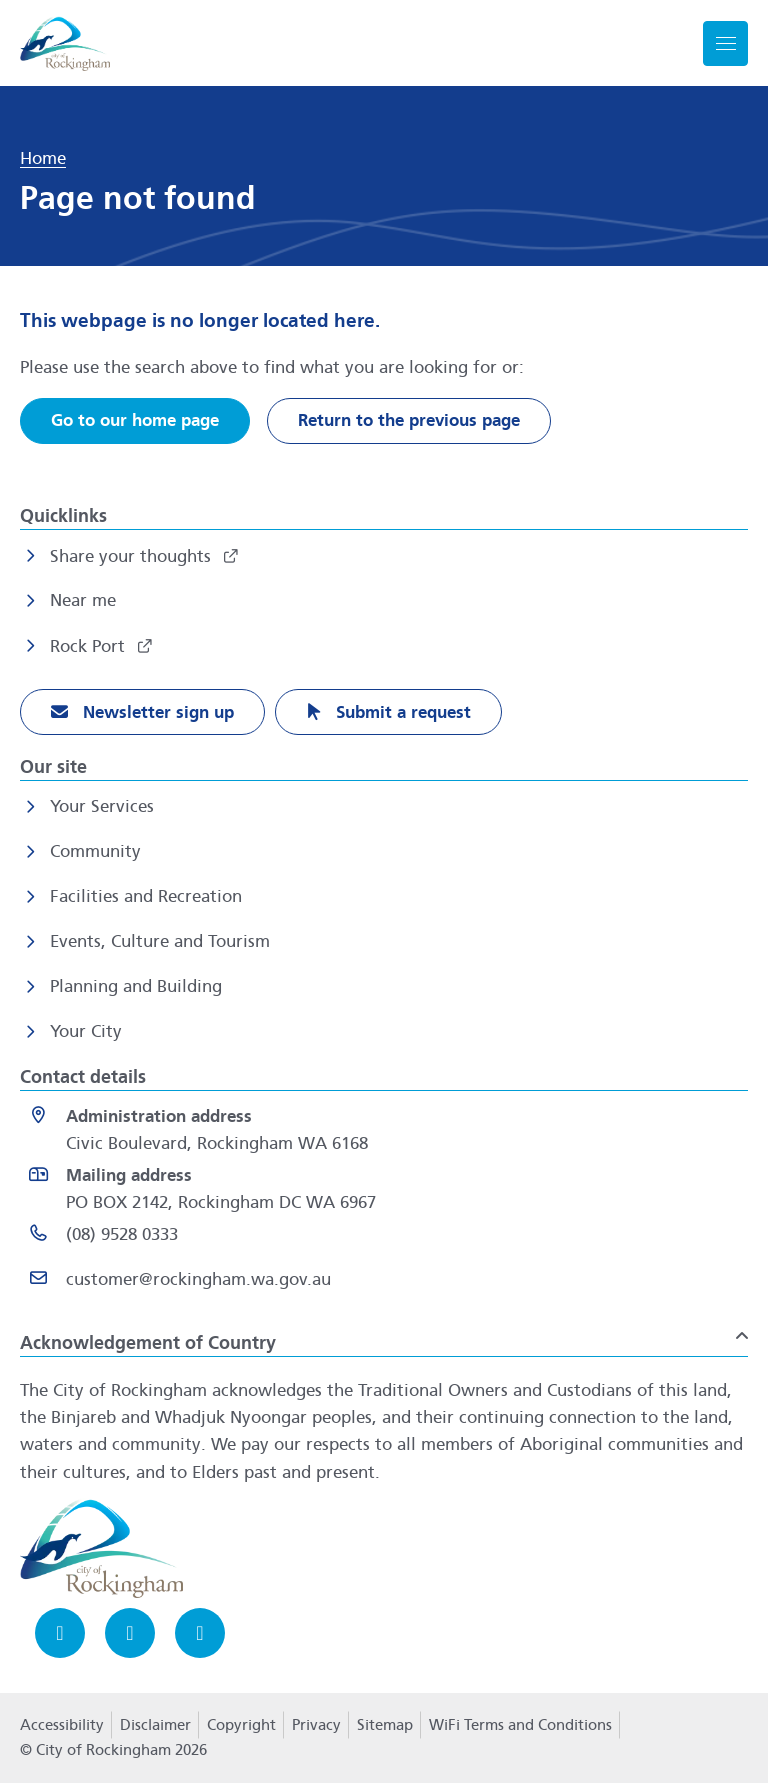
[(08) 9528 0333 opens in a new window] (388, 1238)
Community (95, 851)
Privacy (316, 1731)
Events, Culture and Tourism (160, 941)
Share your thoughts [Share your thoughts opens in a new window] (133, 556)
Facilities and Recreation (146, 896)
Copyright (241, 1725)
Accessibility (62, 1725)
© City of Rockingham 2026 (113, 1750)
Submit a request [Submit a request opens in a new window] (401, 712)
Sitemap (385, 1725)
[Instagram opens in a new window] (130, 1633)
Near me (83, 600)
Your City (86, 1031)
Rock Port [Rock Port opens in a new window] (90, 646)
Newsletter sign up (156, 712)
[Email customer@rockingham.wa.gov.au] (388, 1283)
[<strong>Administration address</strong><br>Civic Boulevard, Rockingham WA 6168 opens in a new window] (388, 1130)
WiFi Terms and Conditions (520, 1725)
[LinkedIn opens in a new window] (200, 1633)
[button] (384, 1335)
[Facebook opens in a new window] (60, 1633)
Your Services (102, 806)
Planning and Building (136, 986)
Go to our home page (135, 420)
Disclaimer (155, 1725)
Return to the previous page (409, 420)
